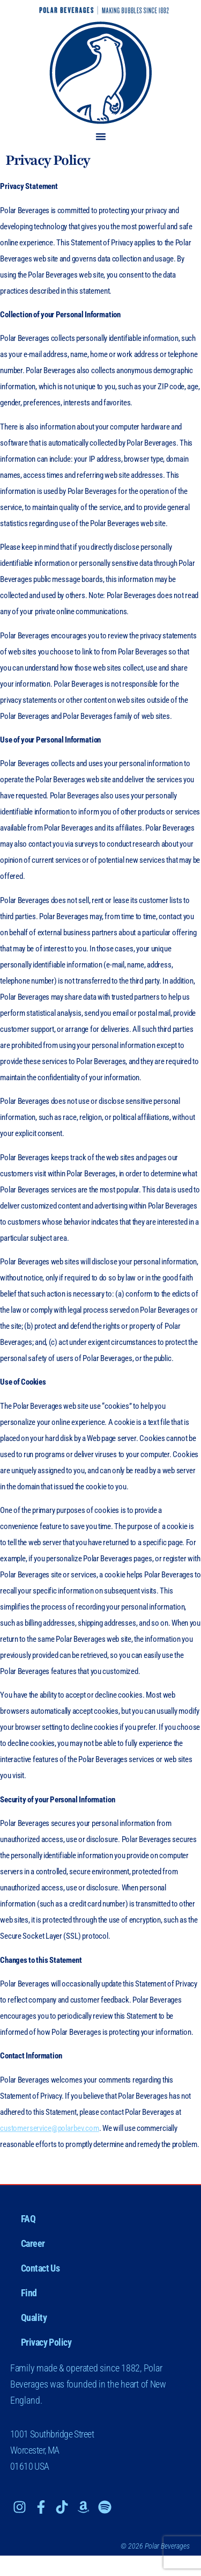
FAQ (28, 2218)
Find (29, 2292)
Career (33, 2243)
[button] (101, 136)
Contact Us (40, 2268)
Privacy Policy (46, 2342)
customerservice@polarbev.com (49, 2128)
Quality (34, 2317)
